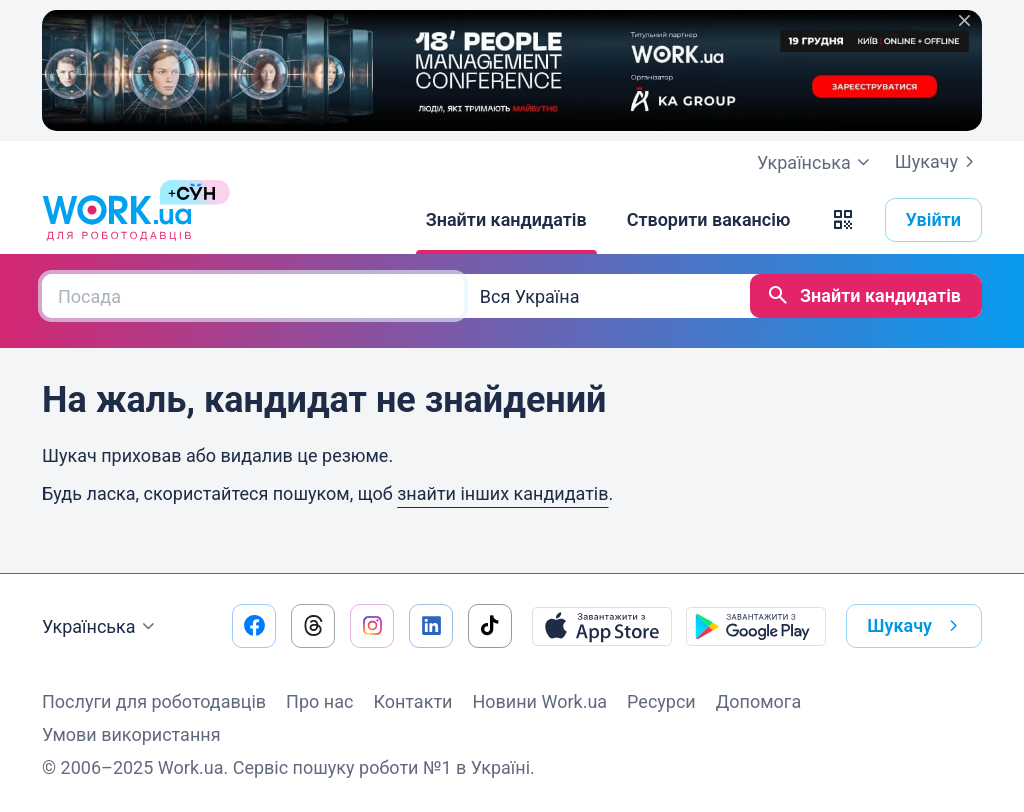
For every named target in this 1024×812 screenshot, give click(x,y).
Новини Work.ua (539, 701)
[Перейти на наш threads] (313, 626)
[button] (843, 220)
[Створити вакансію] (709, 220)
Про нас (319, 701)
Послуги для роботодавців (154, 701)
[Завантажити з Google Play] (756, 626)
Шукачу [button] (916, 626)
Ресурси (661, 701)
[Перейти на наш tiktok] (490, 626)
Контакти (412, 701)
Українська (101, 627)
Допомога (758, 701)
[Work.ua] (117, 220)
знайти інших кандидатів (502, 493)
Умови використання (131, 734)
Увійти (934, 219)
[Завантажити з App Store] (602, 626)
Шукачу (938, 162)
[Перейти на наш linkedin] (431, 626)
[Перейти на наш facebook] (254, 626)
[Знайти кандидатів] (506, 220)
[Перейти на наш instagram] (372, 626)
